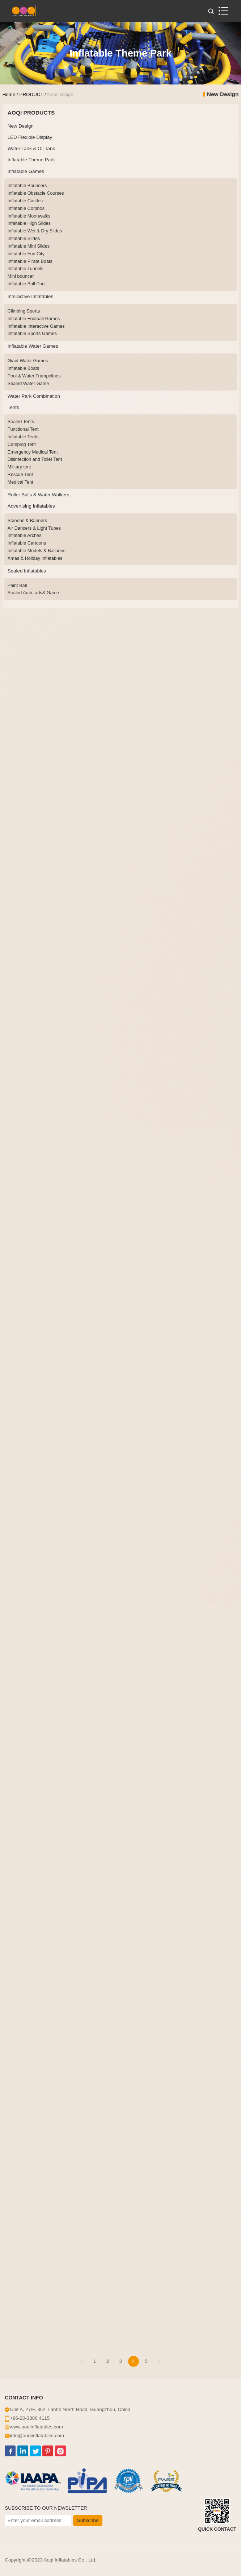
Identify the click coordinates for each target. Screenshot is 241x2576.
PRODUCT (31, 94)
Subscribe (87, 2520)
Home (9, 94)
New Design (60, 94)
